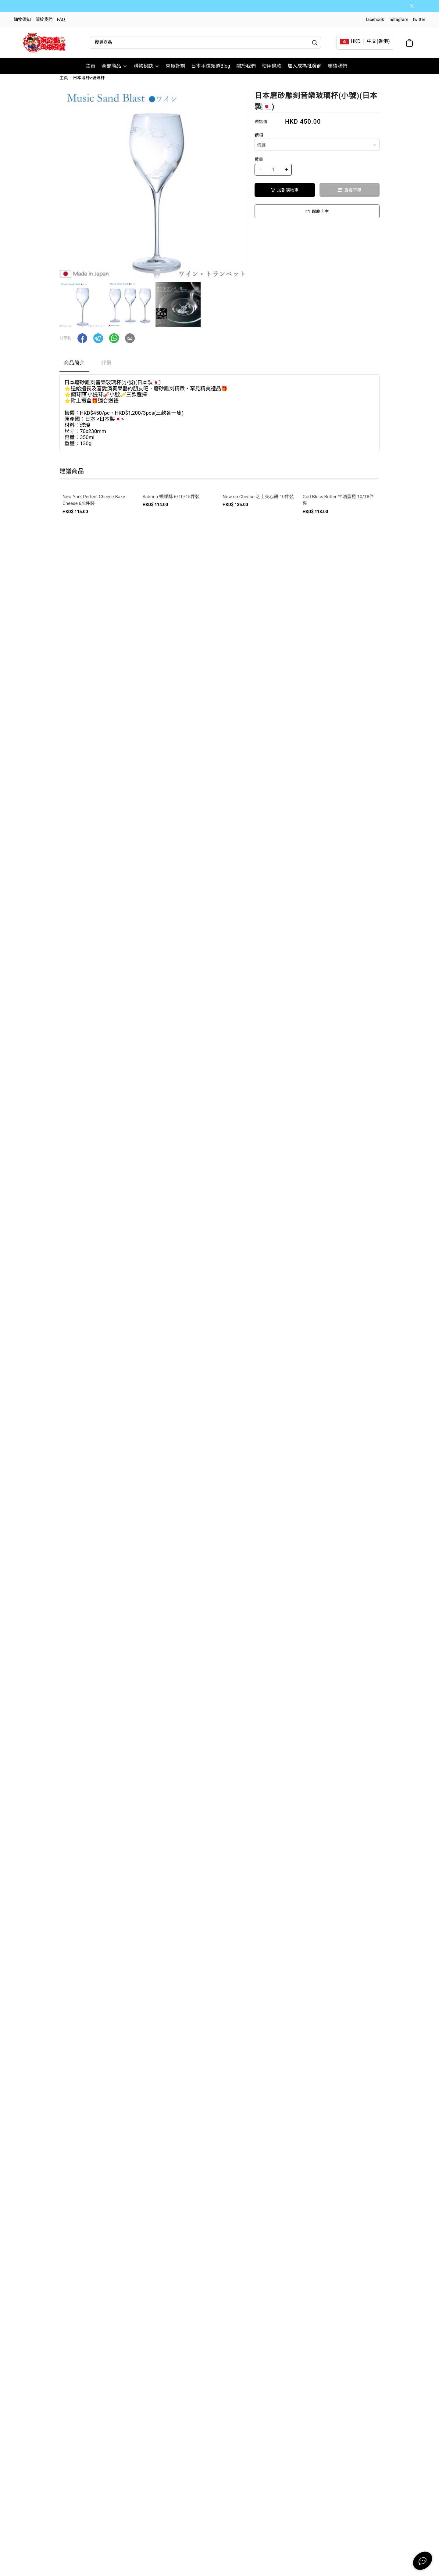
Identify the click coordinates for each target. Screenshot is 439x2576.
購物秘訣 (146, 66)
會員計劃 (175, 66)
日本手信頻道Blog (210, 66)
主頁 (90, 66)
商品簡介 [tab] (74, 370)
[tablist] (219, 371)
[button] (82, 345)
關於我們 (43, 20)
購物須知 (22, 20)
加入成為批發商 (304, 66)
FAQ (61, 20)
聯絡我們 (337, 66)
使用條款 (271, 66)
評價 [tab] (106, 370)
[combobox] (317, 152)
